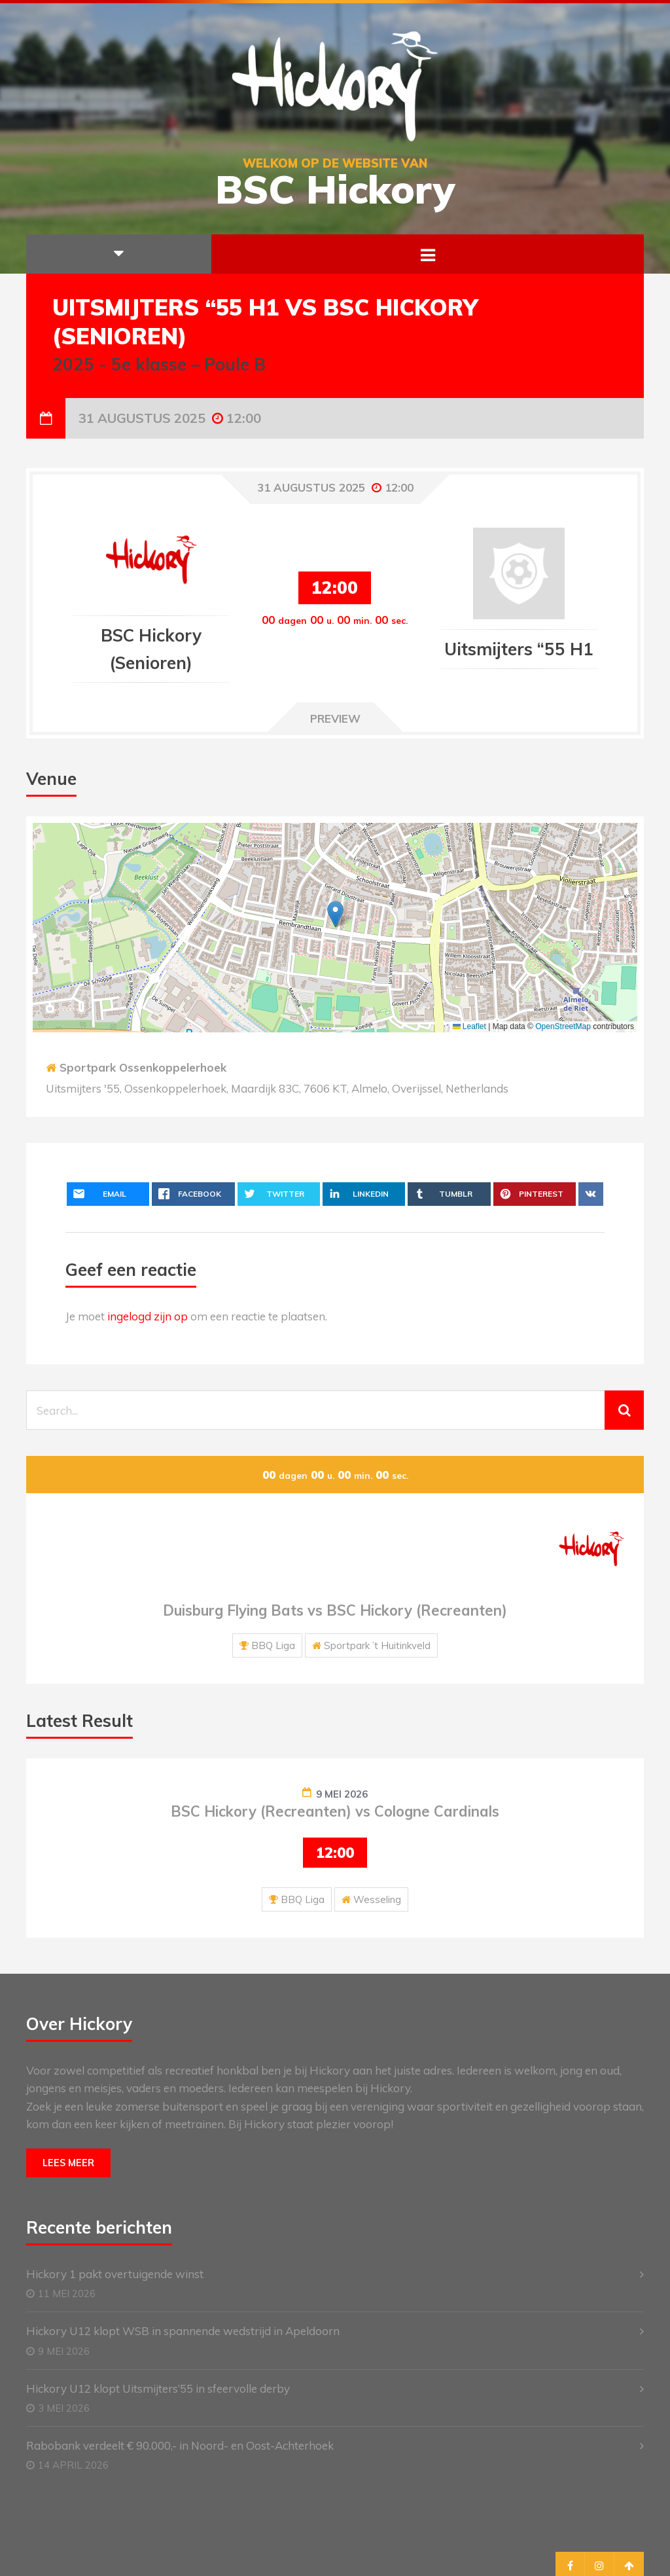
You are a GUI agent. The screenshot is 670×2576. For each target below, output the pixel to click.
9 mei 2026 (342, 1794)
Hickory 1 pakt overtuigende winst (114, 2274)
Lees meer (68, 2163)
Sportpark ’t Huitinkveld (377, 1645)
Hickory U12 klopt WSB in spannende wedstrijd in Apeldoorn (183, 2331)
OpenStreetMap (563, 1026)
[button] (335, 914)
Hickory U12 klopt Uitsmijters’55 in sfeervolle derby (158, 2388)
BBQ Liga (273, 1645)
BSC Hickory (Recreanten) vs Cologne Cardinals (335, 1811)
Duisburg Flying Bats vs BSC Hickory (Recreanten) (335, 1610)
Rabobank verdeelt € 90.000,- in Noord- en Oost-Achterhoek (180, 2445)
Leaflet (469, 1026)
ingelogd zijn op (147, 1316)
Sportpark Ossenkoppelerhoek (143, 1067)
